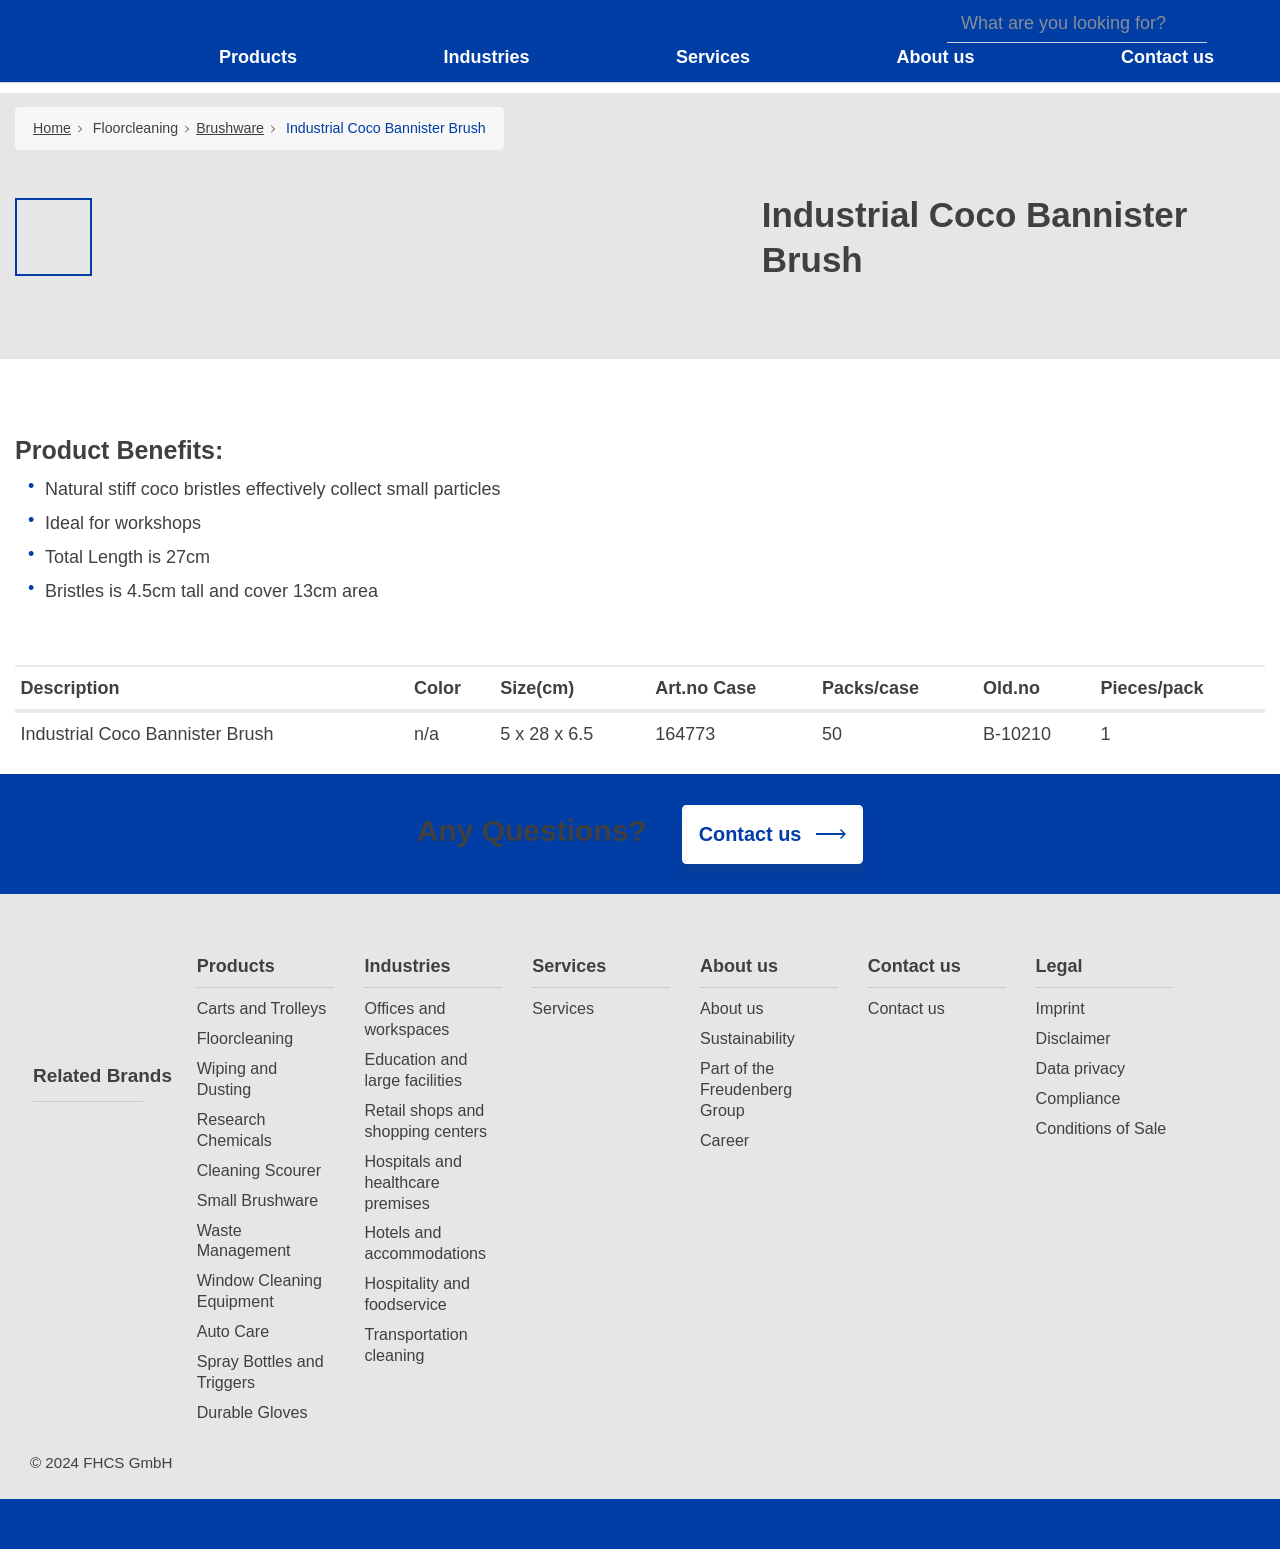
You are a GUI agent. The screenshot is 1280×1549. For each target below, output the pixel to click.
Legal (1059, 966)
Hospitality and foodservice (417, 1293)
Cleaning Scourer (259, 1170)
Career (724, 1140)
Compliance (1078, 1098)
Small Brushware (258, 1200)
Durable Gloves (252, 1412)
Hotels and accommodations (425, 1242)
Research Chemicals (234, 1129)
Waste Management (244, 1240)
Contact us (914, 966)
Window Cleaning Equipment (259, 1290)
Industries (407, 966)
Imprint (1060, 1008)
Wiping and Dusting (237, 1078)
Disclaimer (1073, 1038)
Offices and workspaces (406, 1018)
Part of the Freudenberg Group (746, 1089)
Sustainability (747, 1038)
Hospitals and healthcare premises (413, 1182)
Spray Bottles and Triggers (260, 1371)
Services (569, 966)
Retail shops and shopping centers (425, 1120)
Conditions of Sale (1101, 1128)
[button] (270, 58)
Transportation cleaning (415, 1344)
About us (739, 966)
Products (236, 966)
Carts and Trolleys (262, 1008)
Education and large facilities (415, 1069)
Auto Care (233, 1331)
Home (52, 128)
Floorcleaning (135, 128)
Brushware (230, 128)
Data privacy (1080, 1068)
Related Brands (88, 1075)
